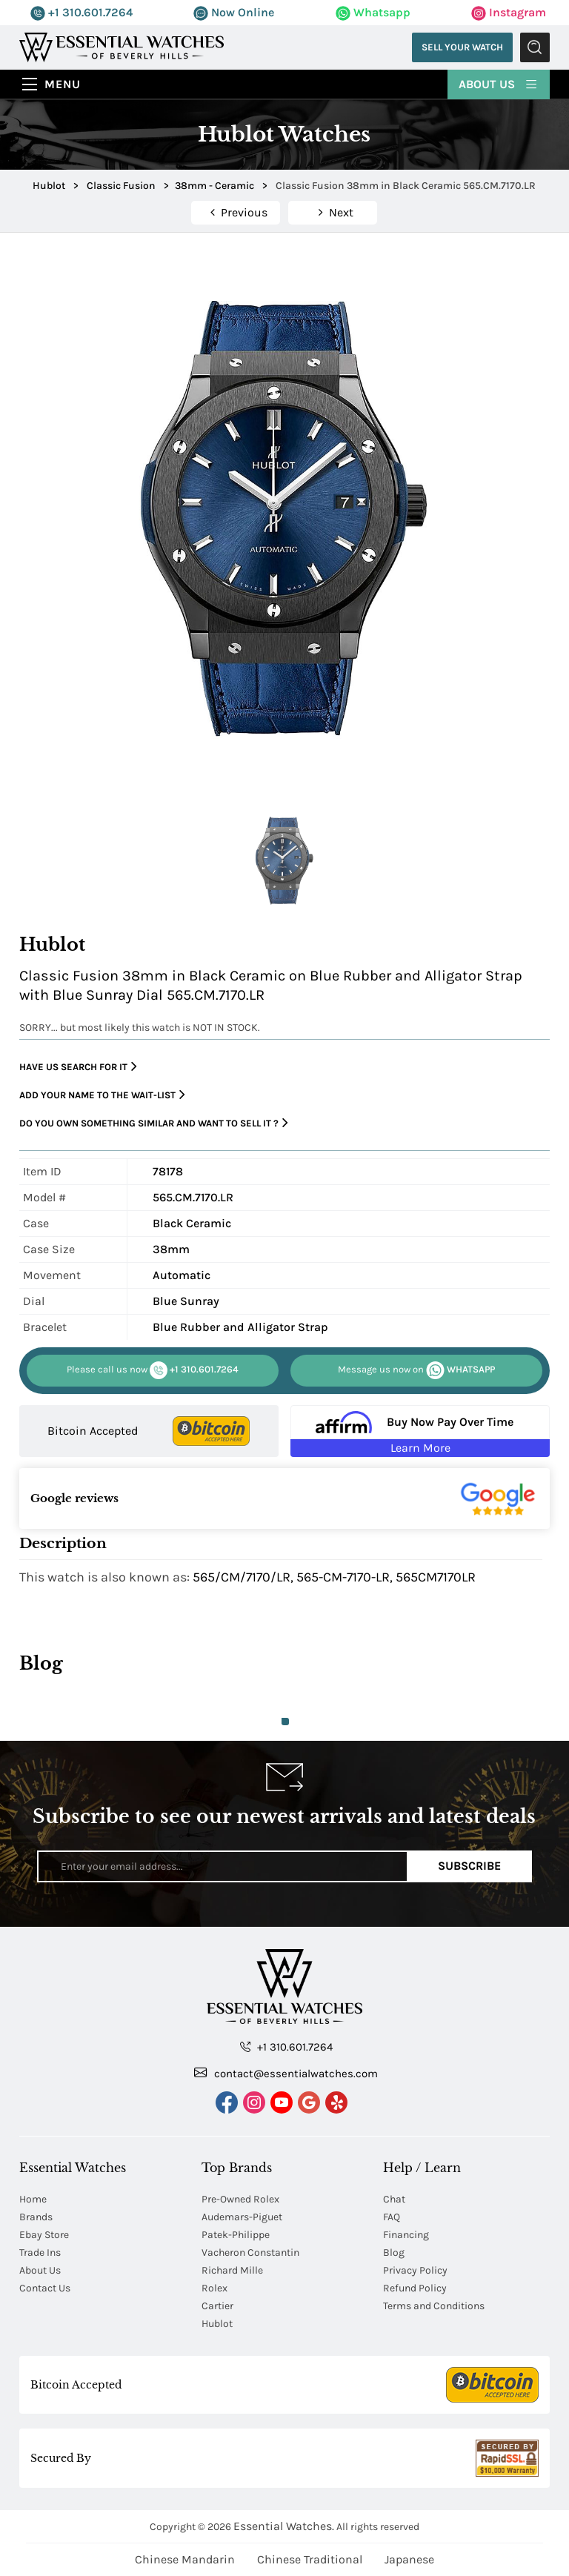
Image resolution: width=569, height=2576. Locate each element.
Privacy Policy (415, 2270)
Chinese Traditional (309, 2559)
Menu (62, 84)
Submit (535, 47)
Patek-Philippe (236, 2234)
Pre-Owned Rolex (240, 2199)
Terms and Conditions (434, 2306)
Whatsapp (373, 12)
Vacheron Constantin (250, 2252)
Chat (394, 2199)
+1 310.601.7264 (81, 12)
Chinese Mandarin (185, 2559)
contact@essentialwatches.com (286, 2072)
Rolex (214, 2288)
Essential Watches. (283, 2526)
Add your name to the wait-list (102, 1095)
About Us (499, 83)
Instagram (508, 12)
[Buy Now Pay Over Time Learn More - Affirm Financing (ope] (420, 1431)
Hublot (217, 2323)
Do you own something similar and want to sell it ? (153, 1123)
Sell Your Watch (462, 47)
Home (33, 2199)
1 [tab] (285, 1721)
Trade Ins (40, 2252)
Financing (406, 2234)
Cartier (217, 2306)
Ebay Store (44, 2234)
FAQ (391, 2217)
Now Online (233, 12)
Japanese (409, 2559)
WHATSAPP (416, 1370)
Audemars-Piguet (242, 2217)
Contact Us (44, 2288)
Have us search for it (78, 1067)
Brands (36, 2217)
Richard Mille (232, 2270)
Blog (394, 2252)
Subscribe (469, 1866)
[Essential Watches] (121, 46)
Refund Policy (415, 2288)
